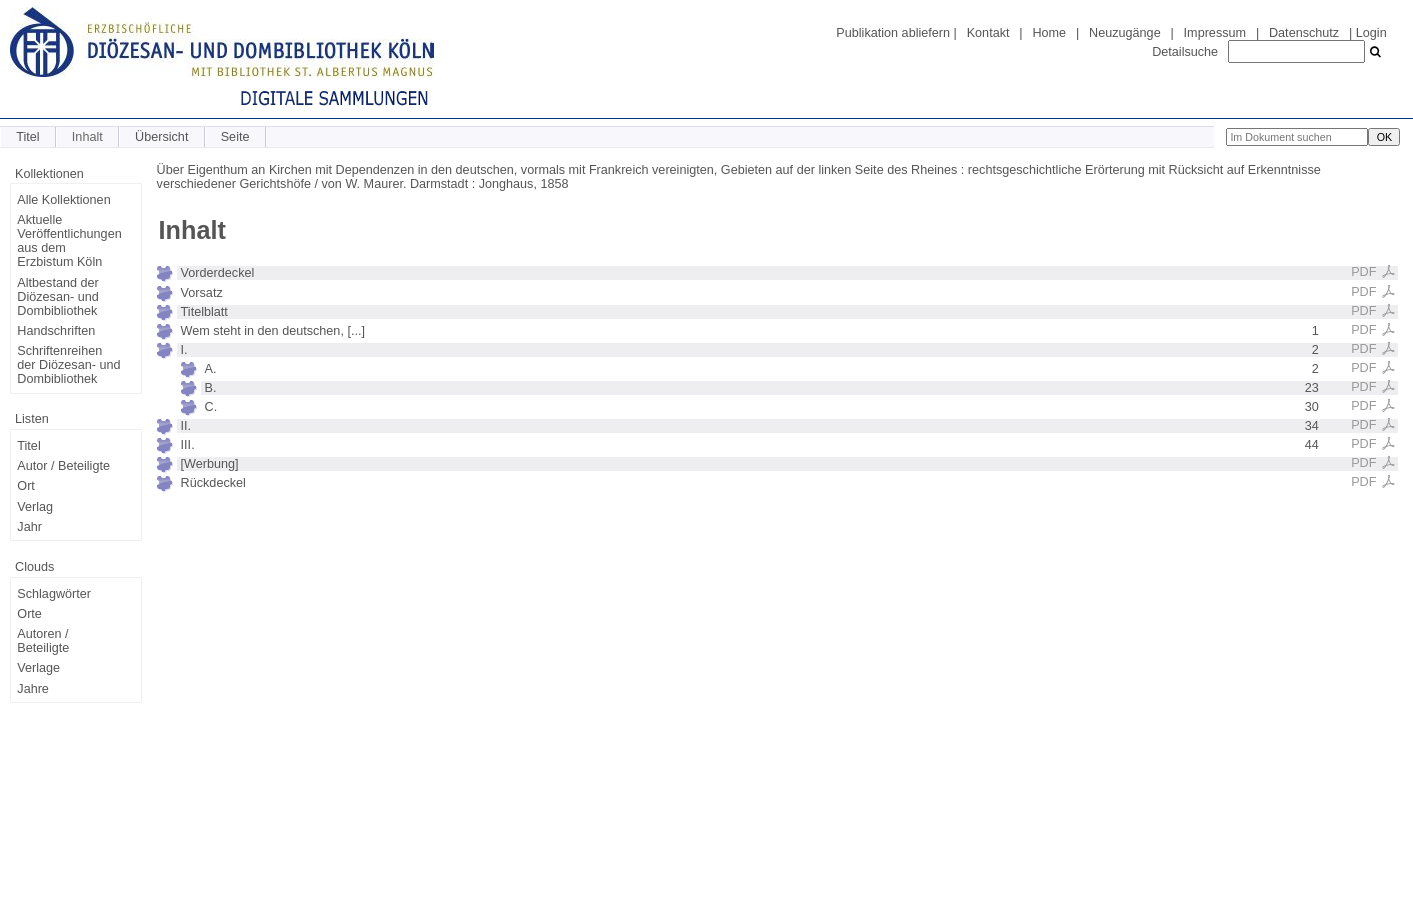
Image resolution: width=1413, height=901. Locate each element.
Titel (27, 137)
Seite (235, 137)
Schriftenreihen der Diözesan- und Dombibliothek (68, 365)
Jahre (33, 689)
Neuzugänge (1125, 33)
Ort (26, 486)
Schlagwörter (54, 594)
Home (1049, 33)
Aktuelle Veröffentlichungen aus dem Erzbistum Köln (69, 241)
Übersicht (161, 137)
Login (1371, 33)
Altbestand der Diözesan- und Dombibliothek (57, 297)
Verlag (35, 507)
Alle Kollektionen (63, 200)
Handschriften (56, 331)
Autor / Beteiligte (63, 466)
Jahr (29, 527)
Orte (29, 614)
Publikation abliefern (893, 33)
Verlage (38, 668)
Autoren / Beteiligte (43, 641)
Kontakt (988, 33)
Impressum (1215, 33)
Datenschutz (1304, 33)
